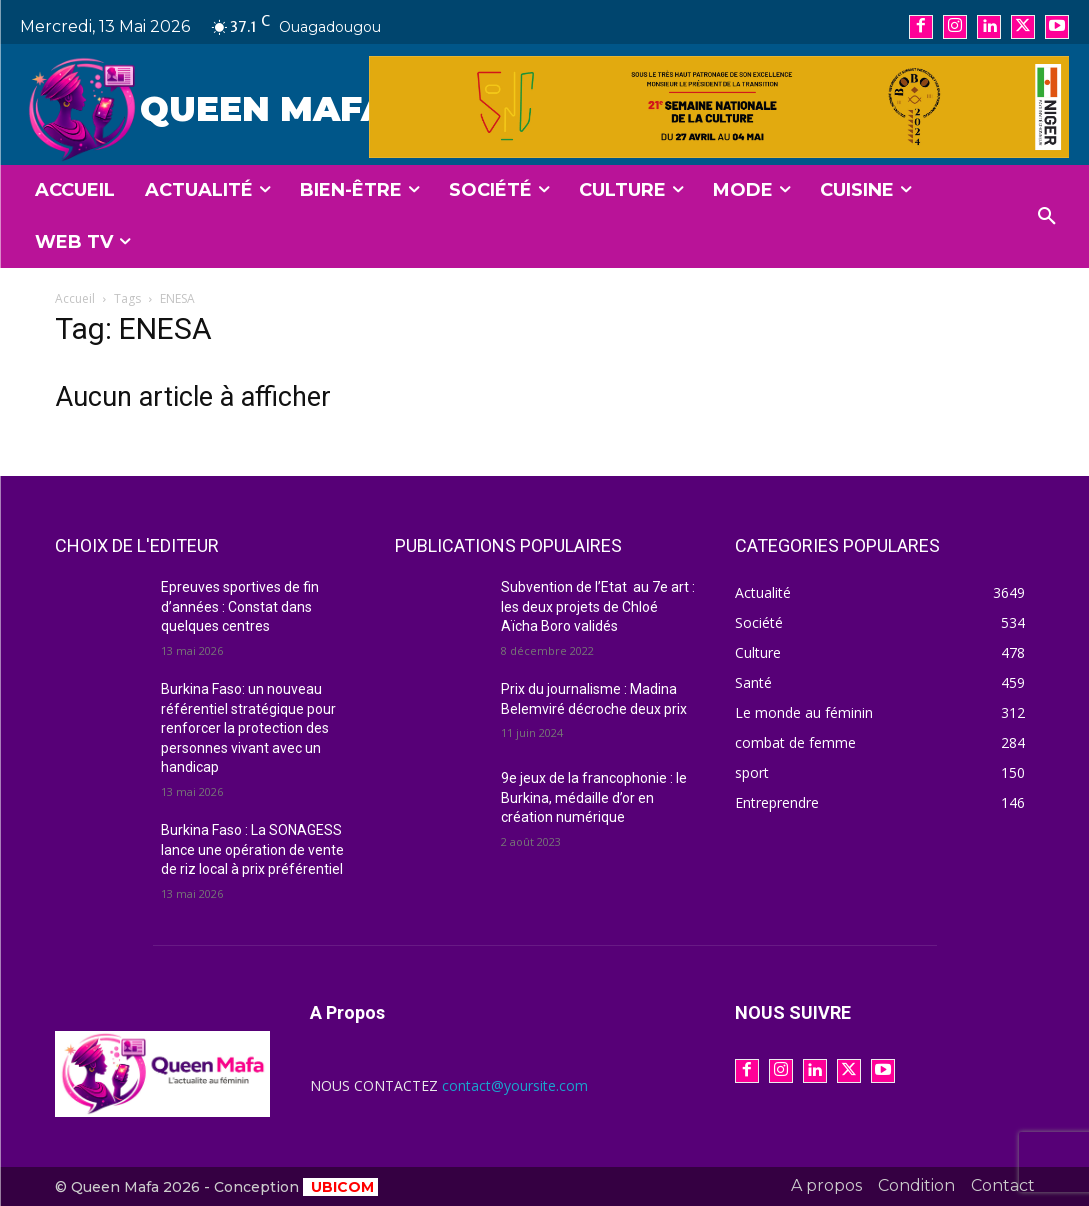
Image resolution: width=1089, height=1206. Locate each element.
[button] (1047, 217)
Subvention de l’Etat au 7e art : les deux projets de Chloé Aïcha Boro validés (598, 606)
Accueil (75, 298)
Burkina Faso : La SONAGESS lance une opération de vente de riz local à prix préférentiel (252, 849)
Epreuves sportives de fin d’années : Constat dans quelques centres (240, 606)
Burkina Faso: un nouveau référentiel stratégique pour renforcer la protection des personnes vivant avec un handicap (248, 728)
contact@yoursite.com (515, 1085)
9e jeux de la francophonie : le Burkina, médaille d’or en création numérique (594, 797)
